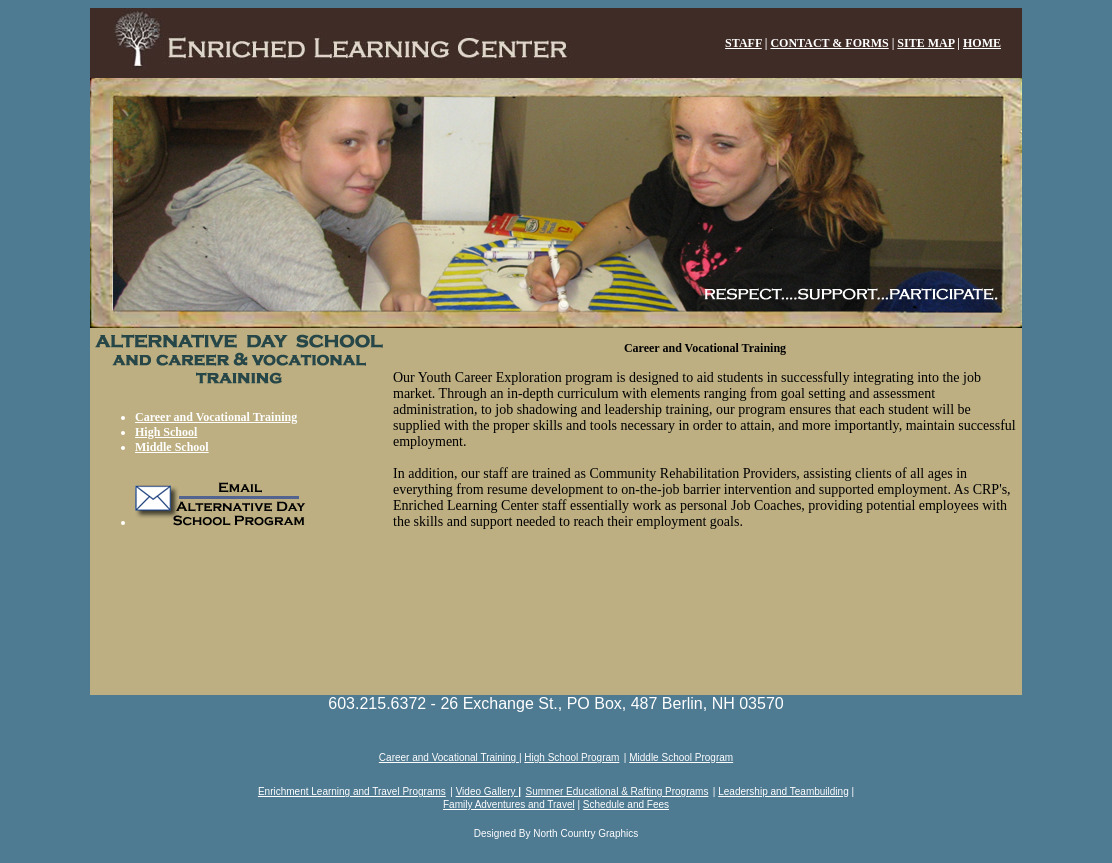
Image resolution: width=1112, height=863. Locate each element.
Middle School (172, 447)
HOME (982, 43)
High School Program (571, 757)
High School (166, 432)
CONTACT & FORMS (829, 43)
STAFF (743, 43)
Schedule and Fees (626, 804)
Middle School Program (681, 757)
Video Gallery (487, 791)
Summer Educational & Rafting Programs (617, 791)
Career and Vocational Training (216, 417)
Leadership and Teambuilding (783, 791)
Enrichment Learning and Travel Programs (352, 791)
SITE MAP (925, 43)
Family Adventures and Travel (509, 804)
